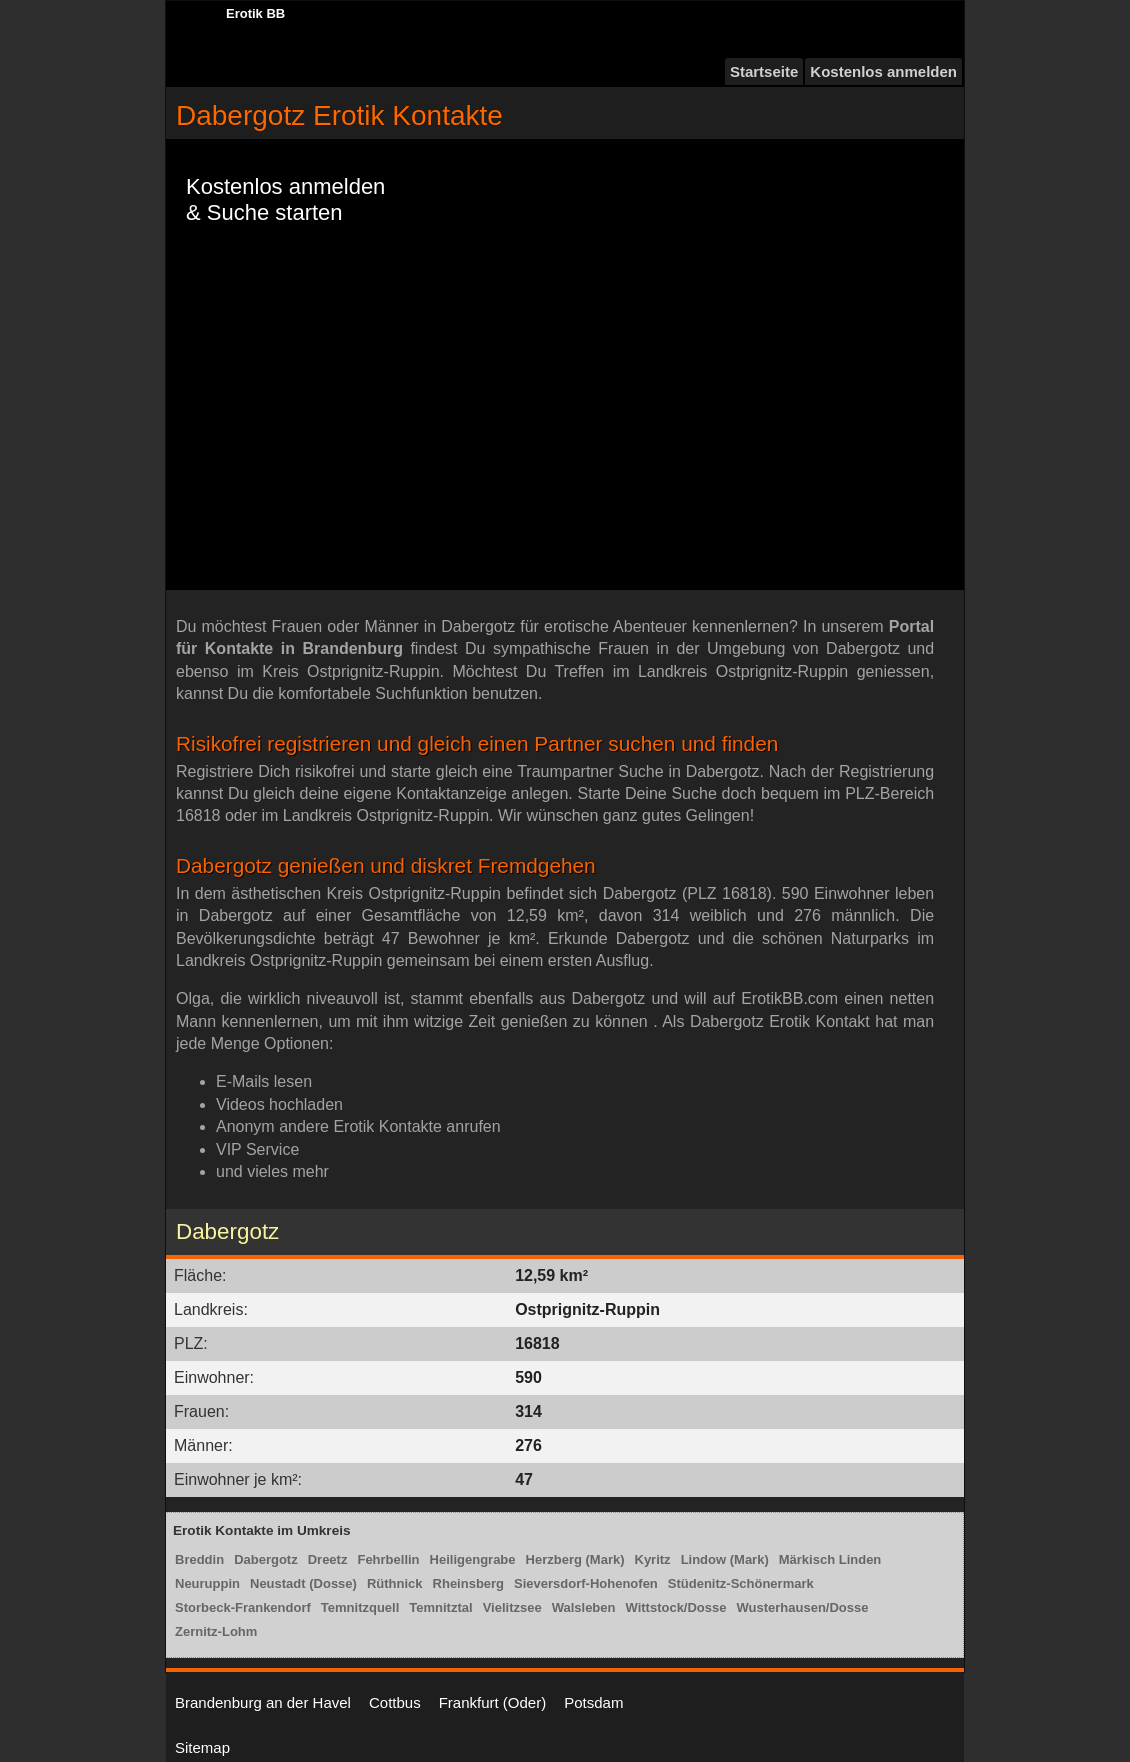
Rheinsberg (469, 1583)
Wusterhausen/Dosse (803, 1607)
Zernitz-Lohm (216, 1631)
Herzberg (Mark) (575, 1559)
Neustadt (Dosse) (303, 1583)
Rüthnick (395, 1583)
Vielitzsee (512, 1607)
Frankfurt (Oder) (493, 1702)
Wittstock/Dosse (675, 1607)
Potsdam (593, 1702)
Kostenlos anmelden (883, 71)
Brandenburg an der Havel (263, 1702)
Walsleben (584, 1607)
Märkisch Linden (830, 1559)
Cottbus (395, 1702)
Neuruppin (207, 1583)
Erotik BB (255, 13)
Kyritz (653, 1559)
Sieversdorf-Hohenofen (586, 1583)
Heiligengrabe (473, 1559)
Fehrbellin (388, 1559)
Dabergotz (266, 1559)
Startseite (764, 71)
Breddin (199, 1559)
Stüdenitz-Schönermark (741, 1583)
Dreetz (328, 1559)
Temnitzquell (360, 1607)
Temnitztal (440, 1607)
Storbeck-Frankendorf (243, 1607)
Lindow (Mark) (725, 1559)
